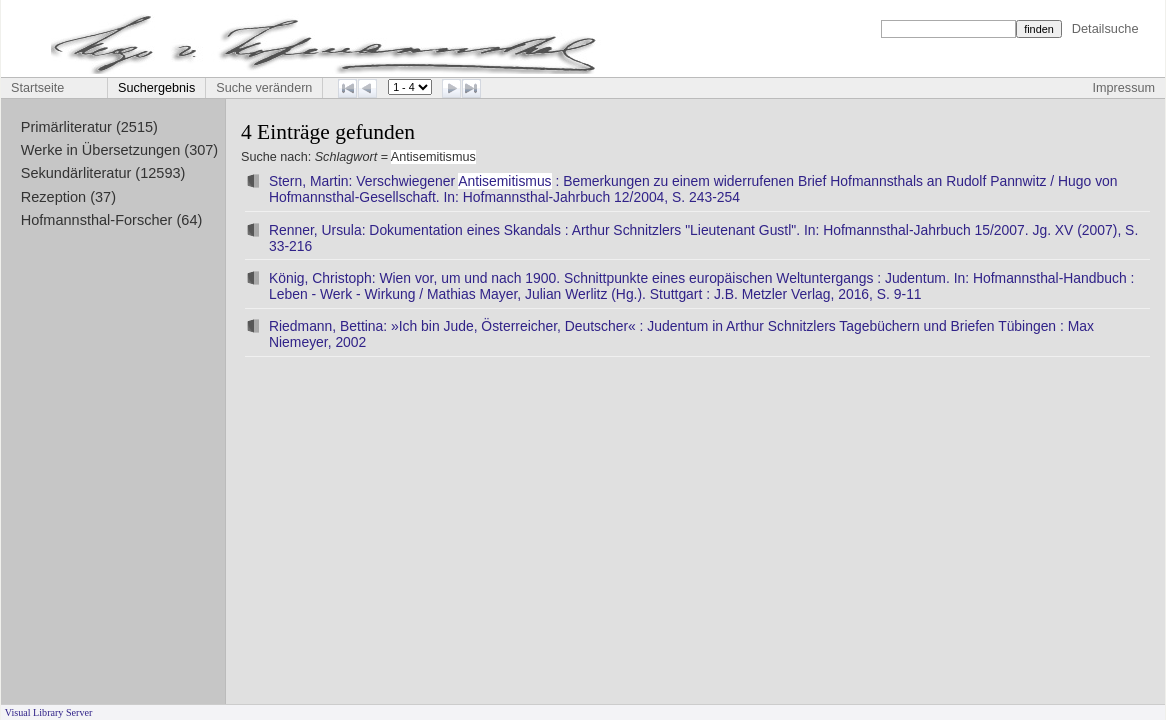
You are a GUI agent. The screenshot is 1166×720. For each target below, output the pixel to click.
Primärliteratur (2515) (89, 127)
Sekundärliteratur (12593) (103, 173)
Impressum (1124, 88)
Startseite (37, 88)
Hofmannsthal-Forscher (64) (112, 220)
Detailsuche (1105, 28)
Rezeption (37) (68, 197)
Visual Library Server (49, 712)
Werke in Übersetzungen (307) (119, 150)
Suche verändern (264, 88)
